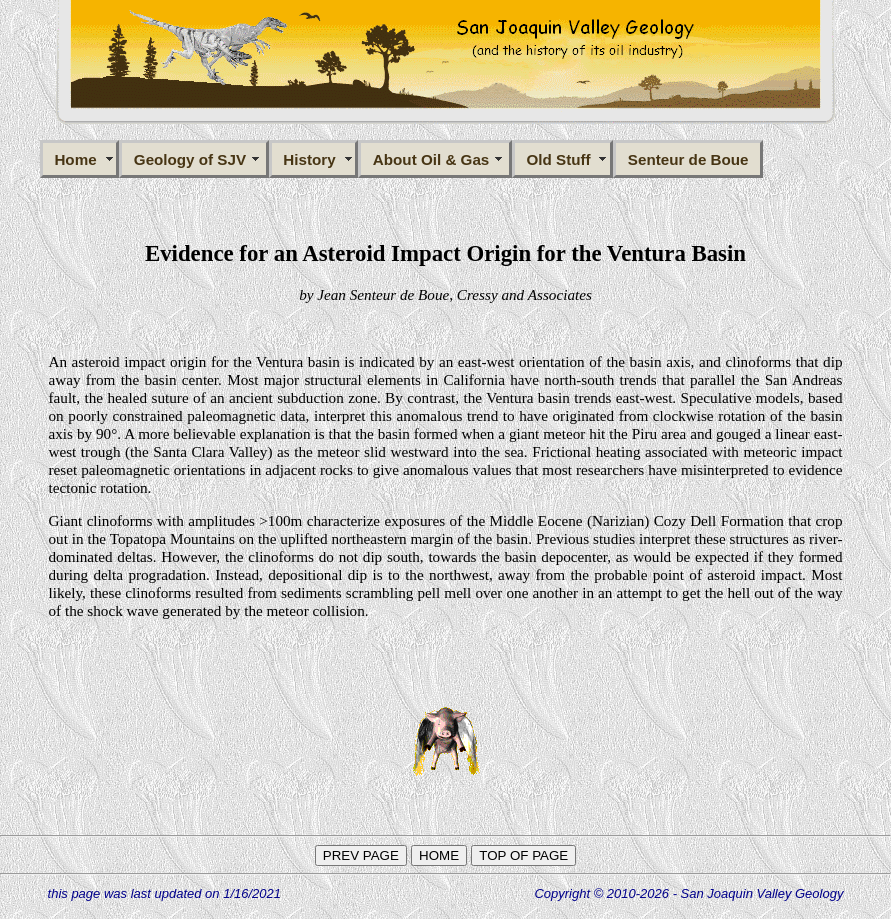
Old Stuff (563, 159)
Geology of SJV (194, 159)
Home (79, 159)
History (313, 159)
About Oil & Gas (435, 159)
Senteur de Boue (688, 159)
